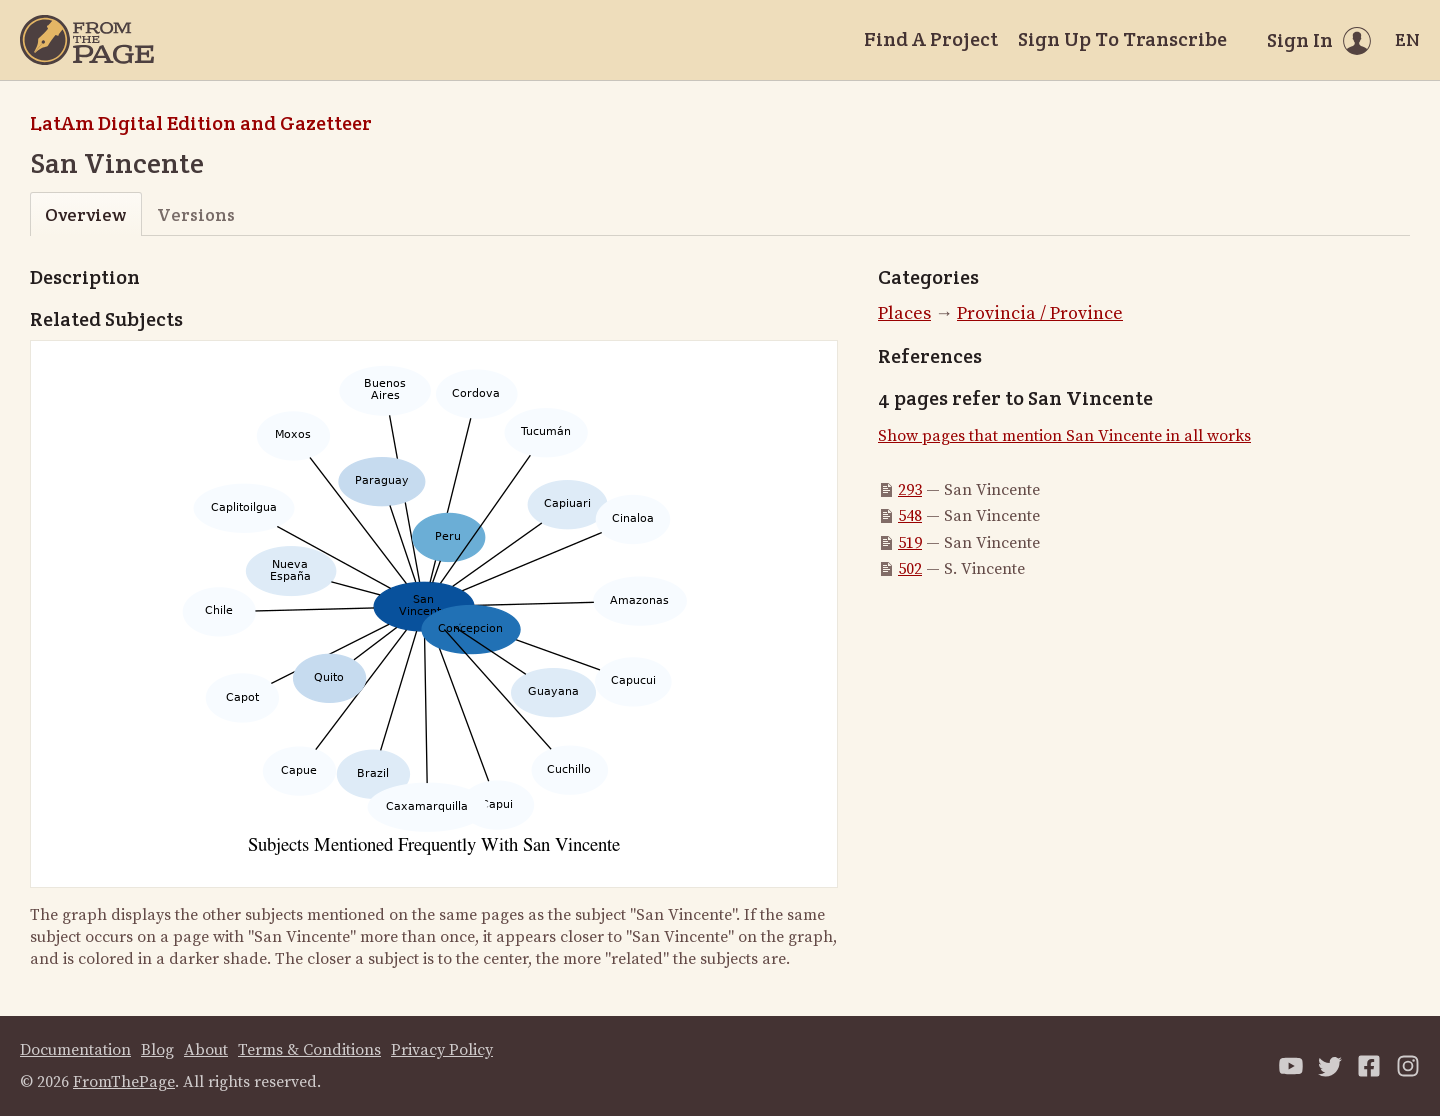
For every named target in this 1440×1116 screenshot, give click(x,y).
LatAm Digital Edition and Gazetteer (201, 123)
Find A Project (931, 39)
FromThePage (124, 1082)
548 (910, 516)
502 (910, 569)
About (206, 1050)
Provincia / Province (1040, 313)
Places (904, 313)
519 (910, 543)
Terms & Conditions (309, 1050)
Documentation (75, 1050)
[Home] (87, 40)
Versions (196, 214)
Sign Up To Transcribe (1122, 39)
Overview (85, 214)
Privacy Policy (442, 1050)
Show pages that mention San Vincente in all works (1064, 436)
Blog (157, 1050)
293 (910, 490)
